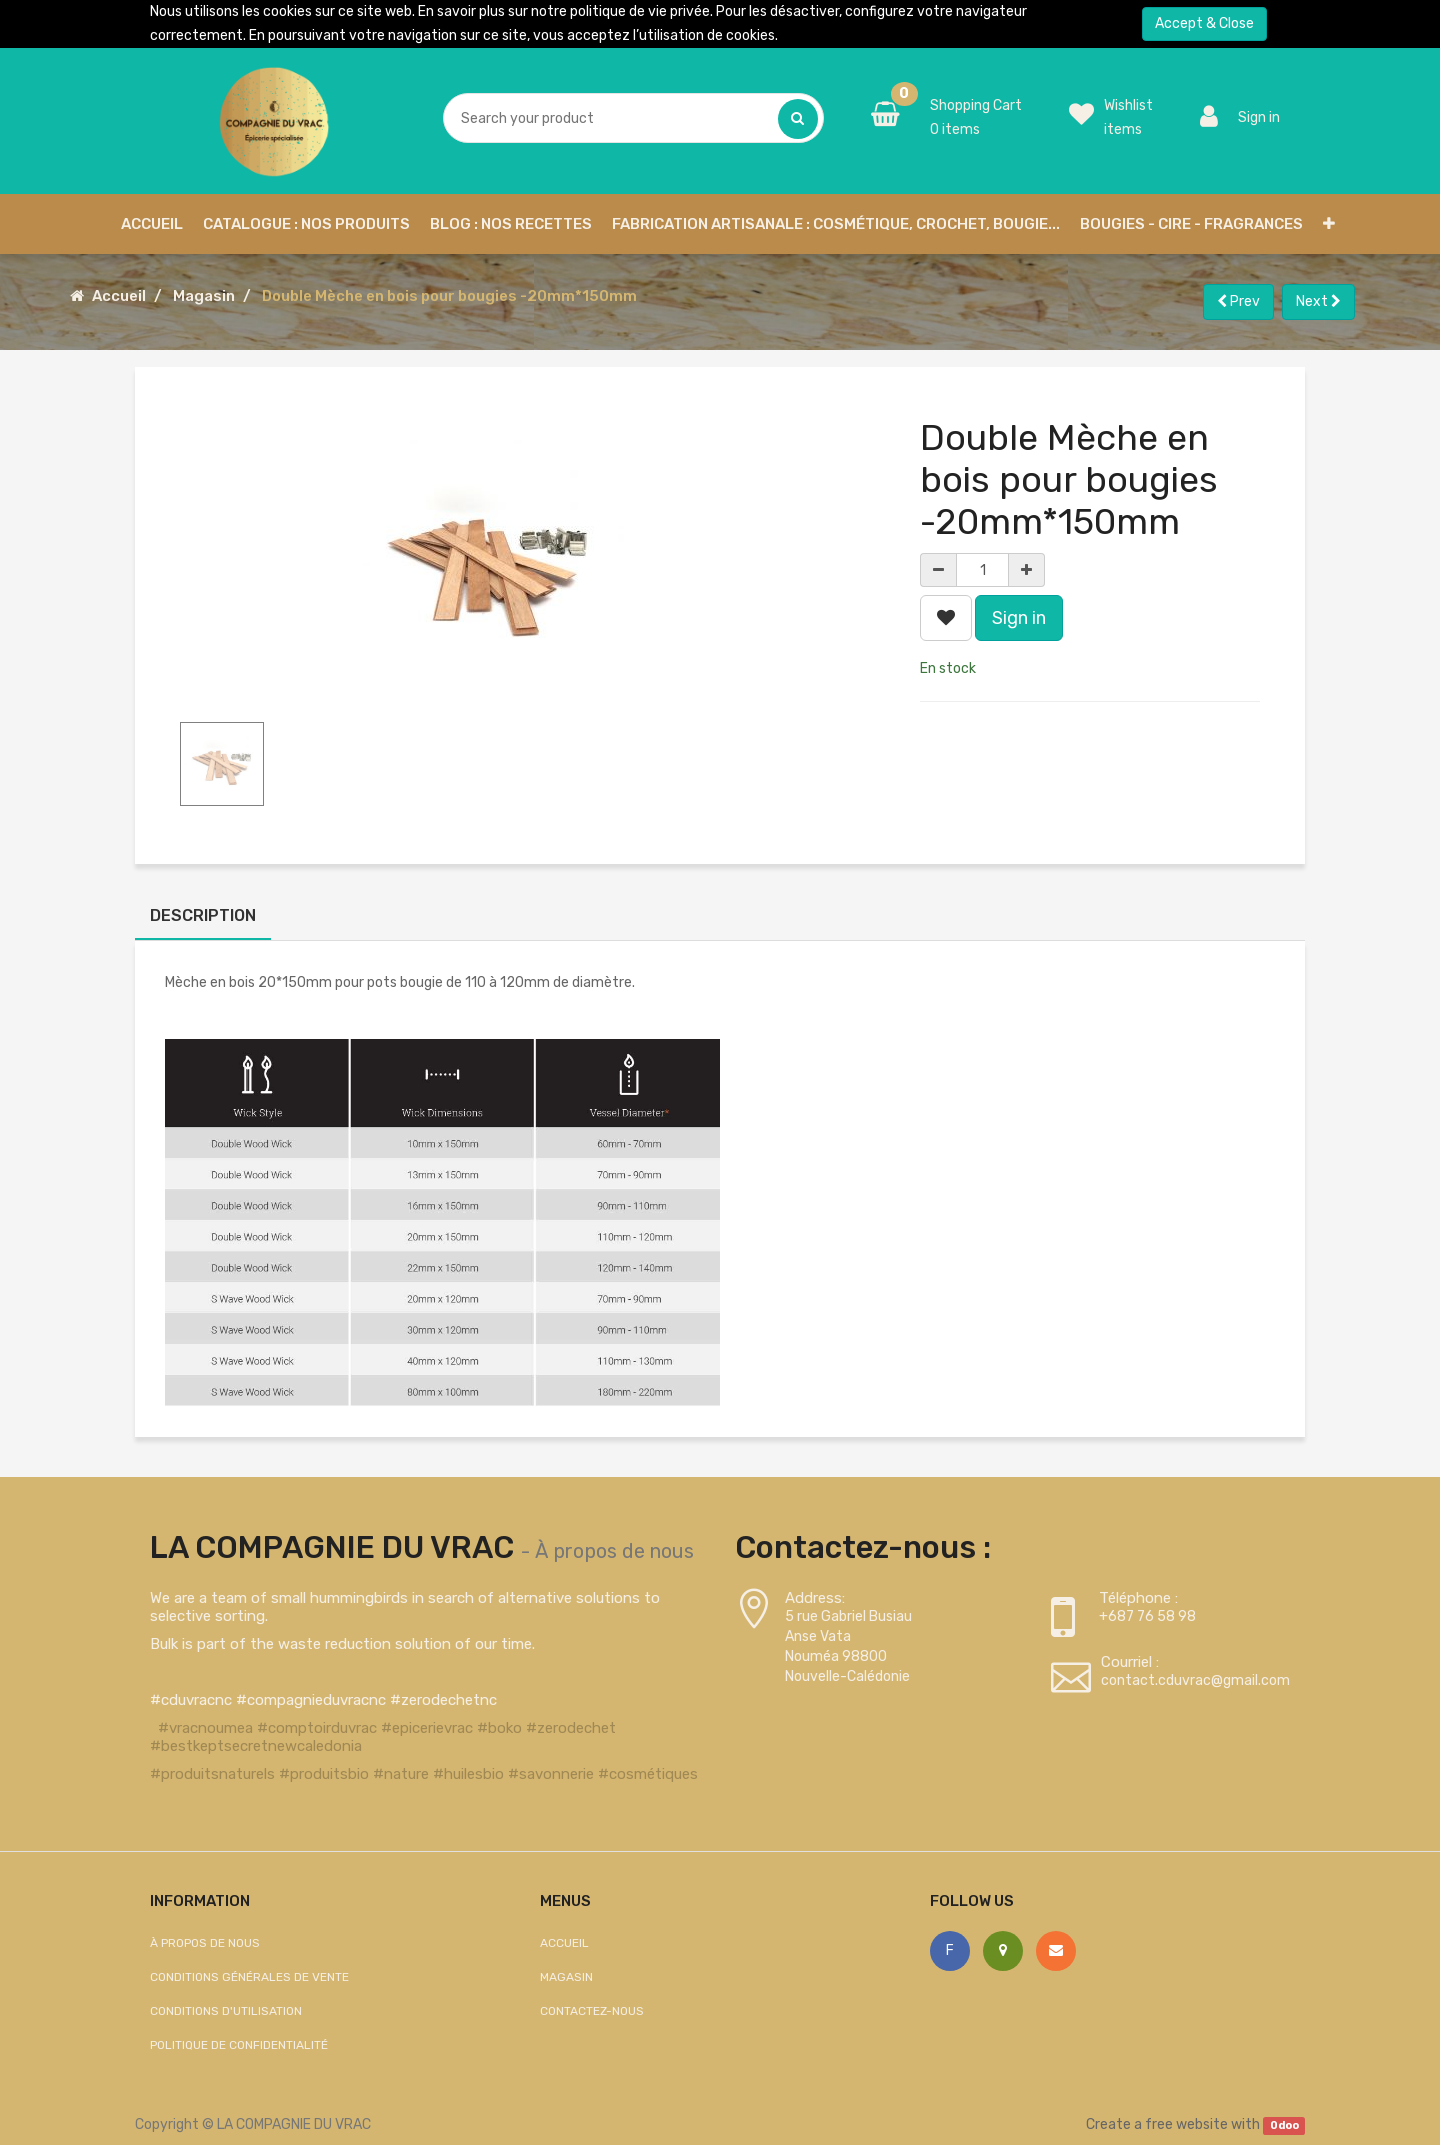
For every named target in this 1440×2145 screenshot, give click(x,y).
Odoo (1284, 2125)
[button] (1329, 224)
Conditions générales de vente (249, 1977)
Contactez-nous (592, 2011)
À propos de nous (614, 1551)
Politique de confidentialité (239, 2045)
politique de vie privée (640, 11)
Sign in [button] (1019, 618)
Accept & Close (1204, 23)
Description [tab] (203, 915)
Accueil (119, 296)
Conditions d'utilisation (226, 2011)
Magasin (204, 296)
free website (1186, 2124)
